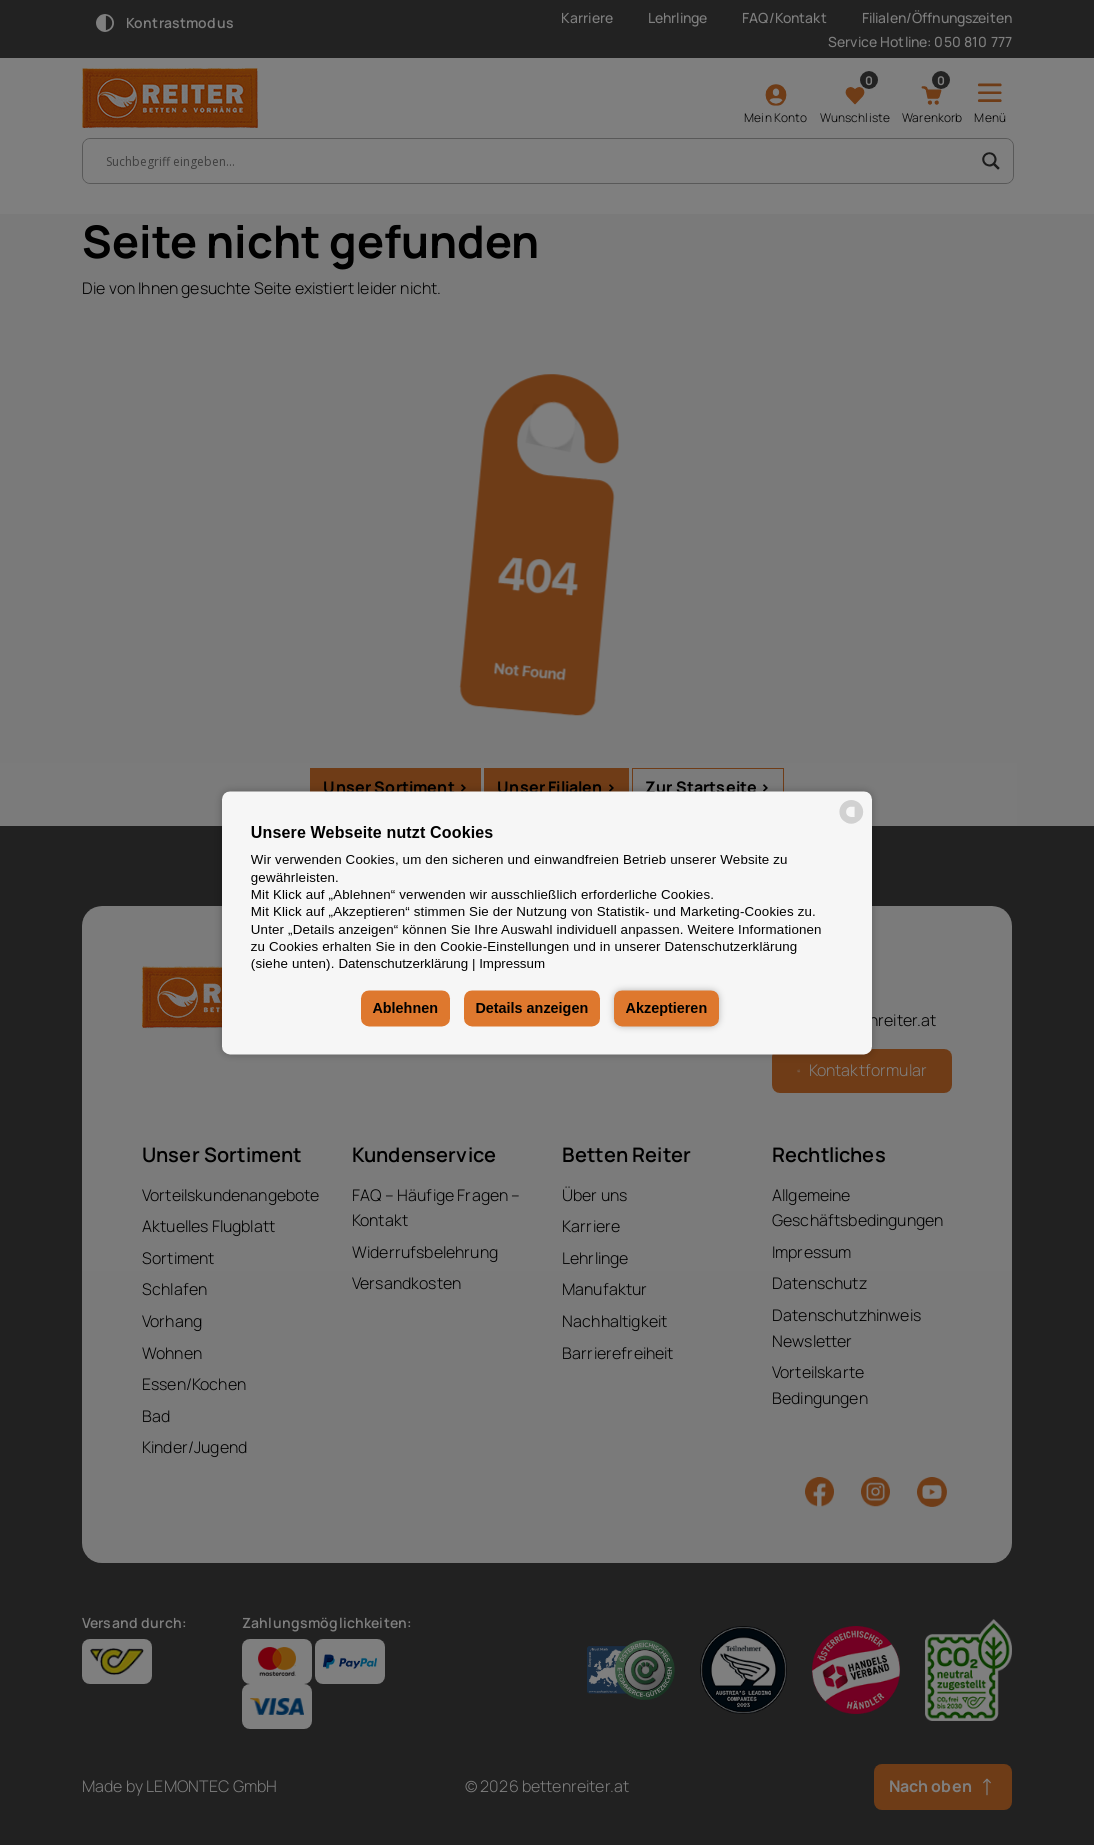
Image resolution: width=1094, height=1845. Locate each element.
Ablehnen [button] (405, 1009)
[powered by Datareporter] (851, 821)
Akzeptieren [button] (667, 1009)
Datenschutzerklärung (403, 964)
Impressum (512, 964)
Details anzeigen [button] (531, 1009)
